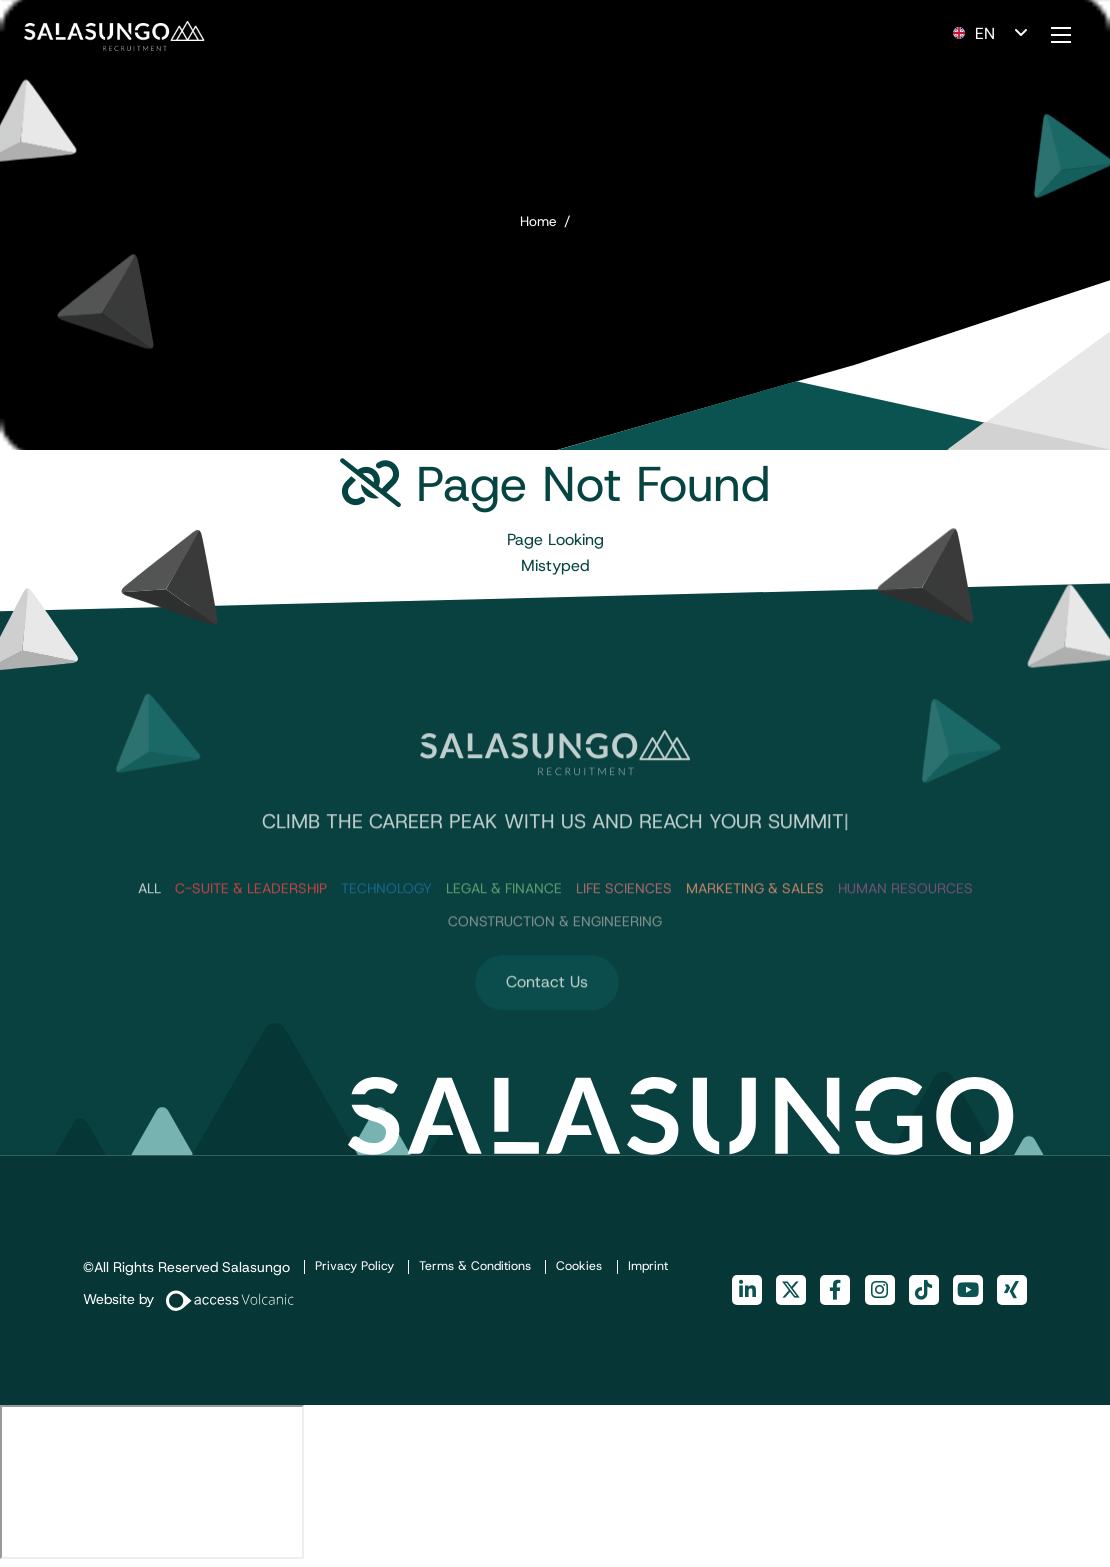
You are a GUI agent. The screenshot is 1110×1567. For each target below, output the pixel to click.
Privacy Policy (354, 1265)
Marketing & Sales (755, 937)
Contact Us (547, 1031)
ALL (149, 937)
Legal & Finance (504, 937)
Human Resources (905, 937)
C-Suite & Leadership (251, 937)
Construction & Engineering (555, 970)
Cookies (579, 1265)
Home (538, 221)
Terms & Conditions (475, 1265)
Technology (386, 937)
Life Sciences (624, 937)
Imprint (648, 1265)
